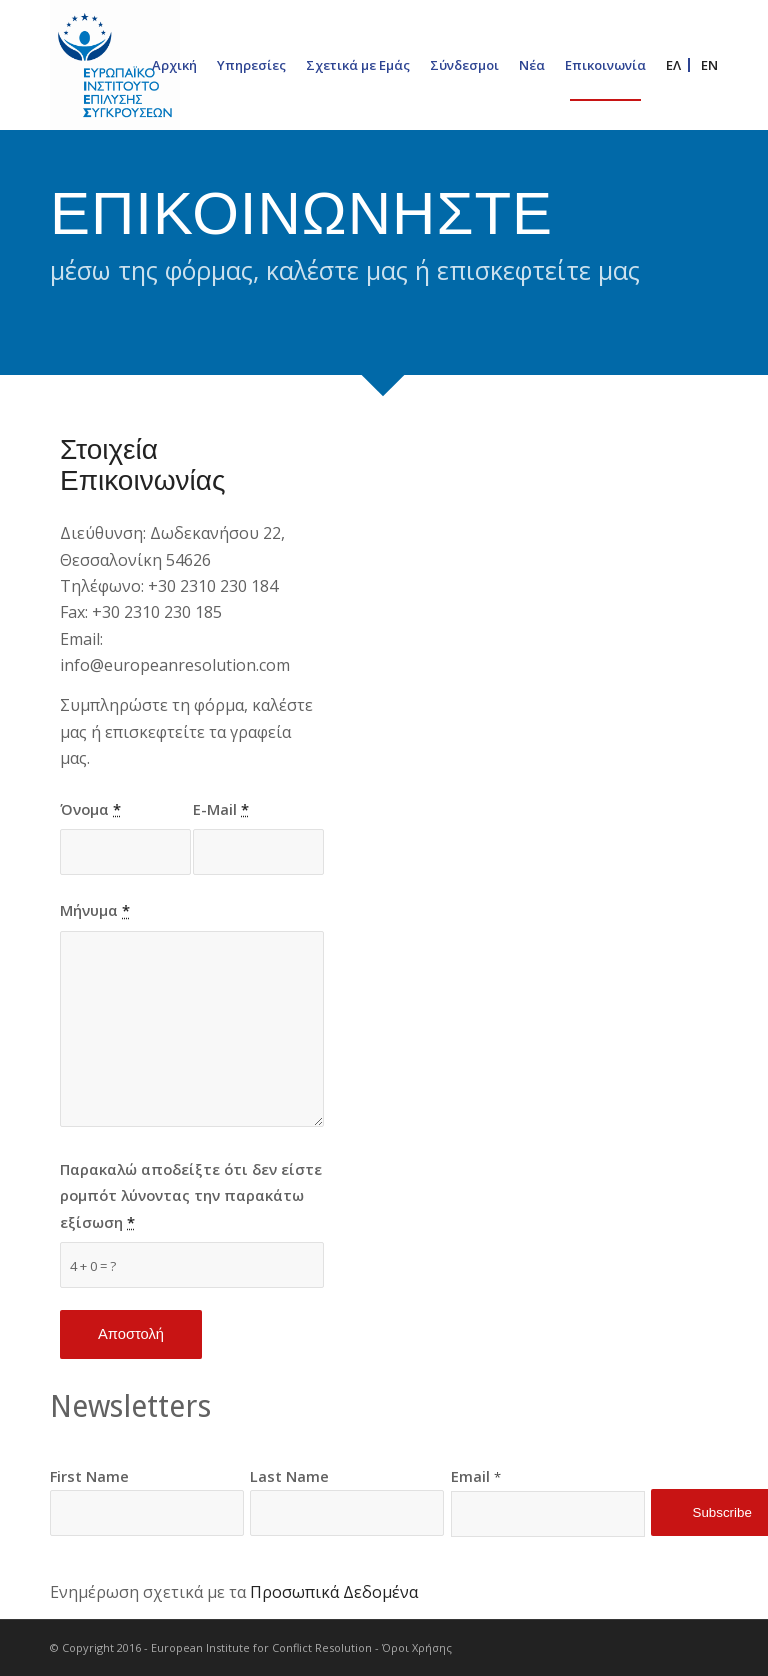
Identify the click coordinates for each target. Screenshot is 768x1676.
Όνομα (90, 809)
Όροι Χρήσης (417, 1647)
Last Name (289, 1476)
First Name (89, 1476)
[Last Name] (347, 1513)
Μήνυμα (95, 910)
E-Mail (221, 809)
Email (476, 1476)
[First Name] (147, 1513)
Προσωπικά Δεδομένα (334, 1592)
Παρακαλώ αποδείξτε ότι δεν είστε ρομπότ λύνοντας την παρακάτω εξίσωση (191, 1195)
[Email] (548, 1514)
